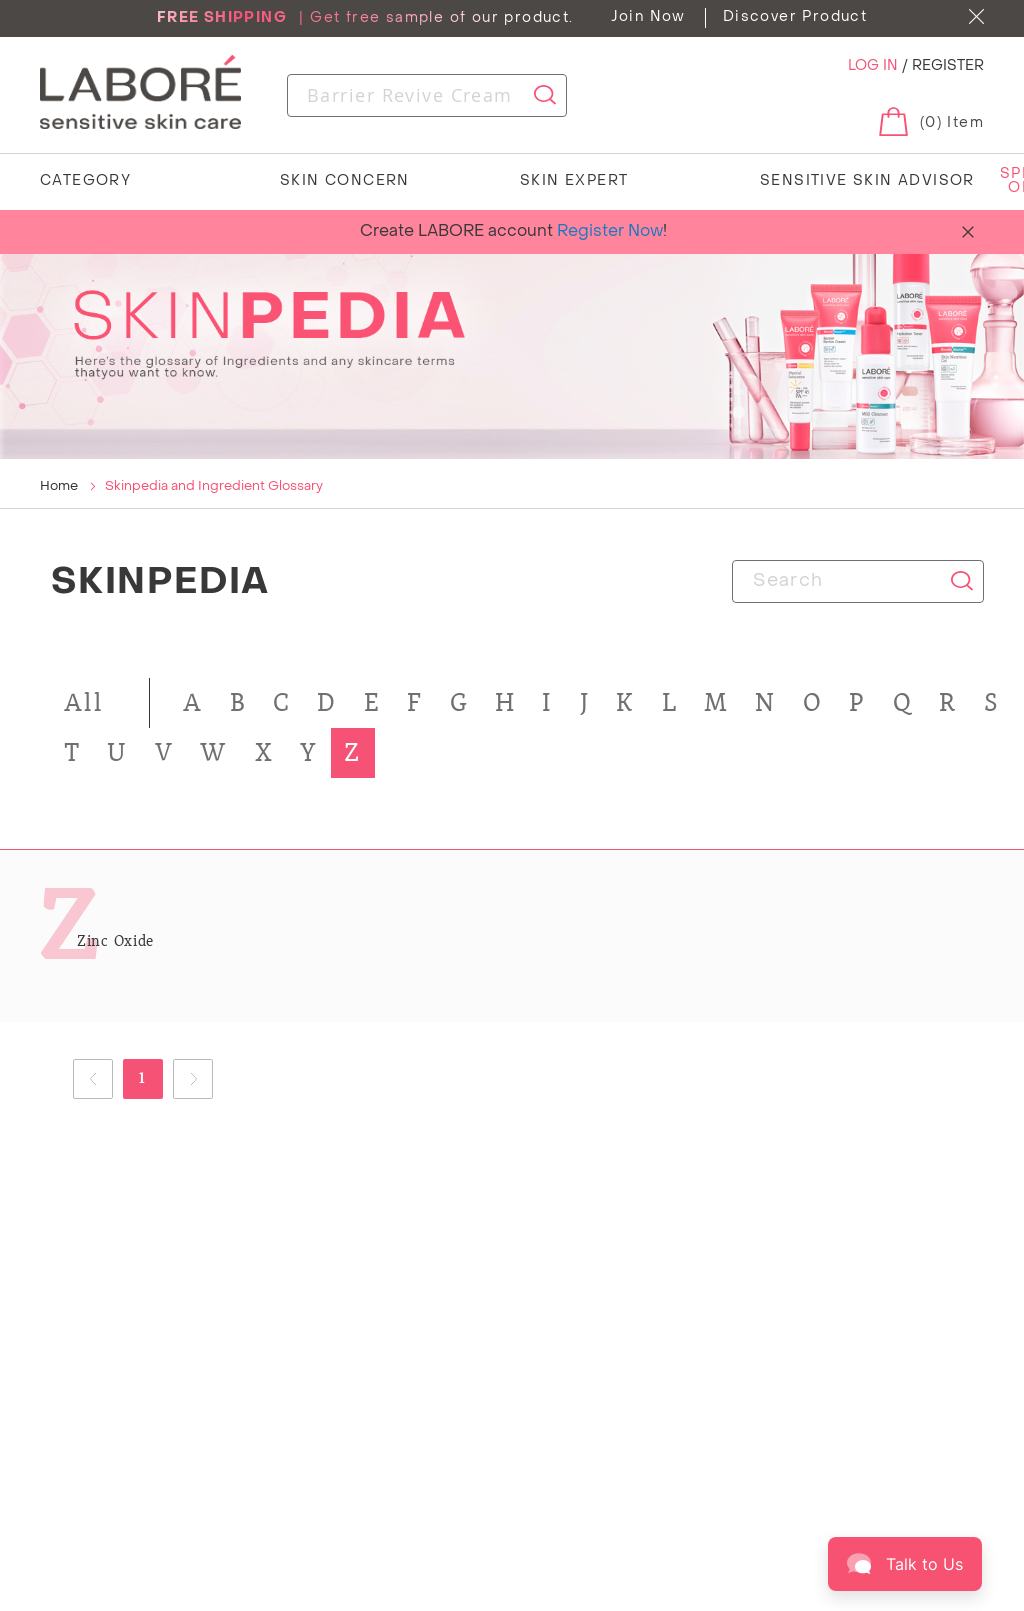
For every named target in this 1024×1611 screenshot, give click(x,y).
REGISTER (948, 66)
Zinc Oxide (115, 941)
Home (60, 486)
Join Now (648, 17)
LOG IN (875, 66)
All (83, 702)
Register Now (610, 232)
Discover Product (795, 17)
